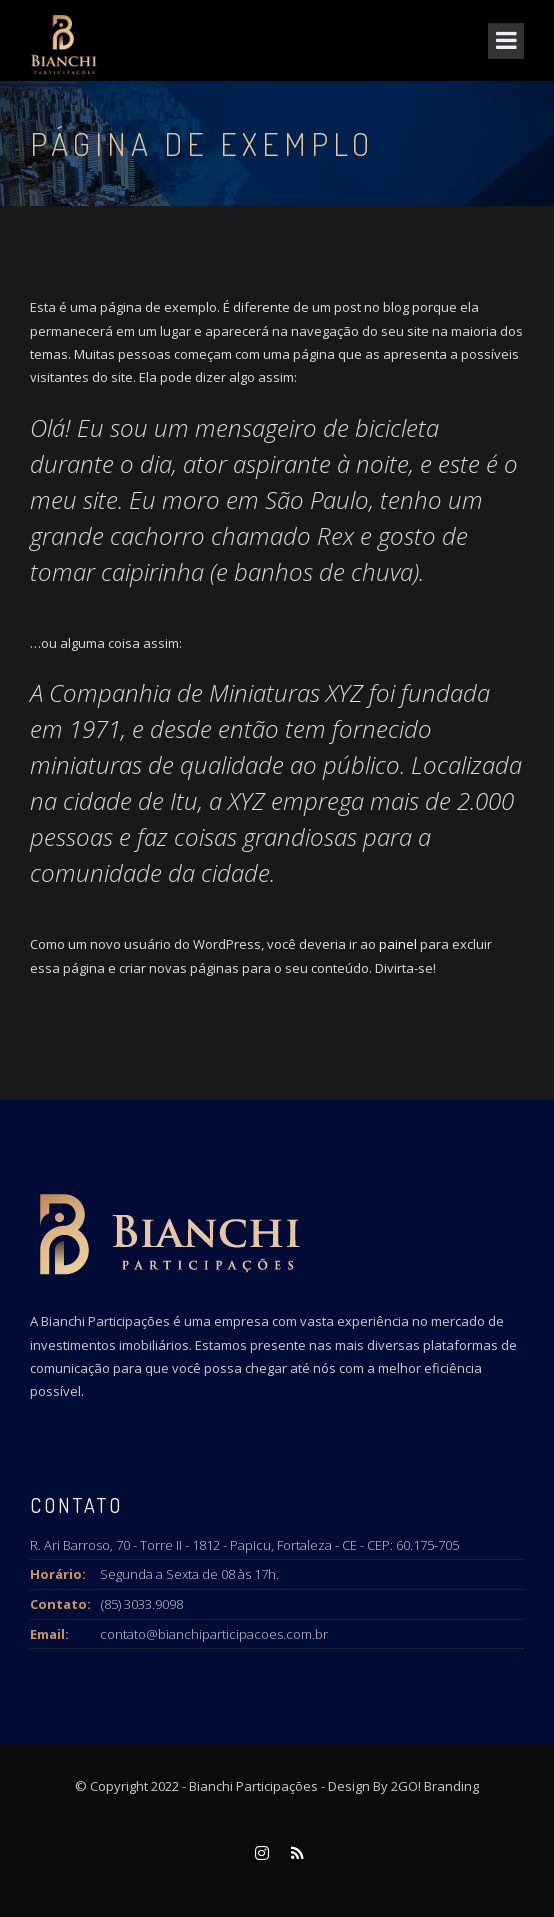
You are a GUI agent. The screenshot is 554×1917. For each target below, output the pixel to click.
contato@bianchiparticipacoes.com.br (214, 1634)
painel (398, 944)
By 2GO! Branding (426, 1786)
